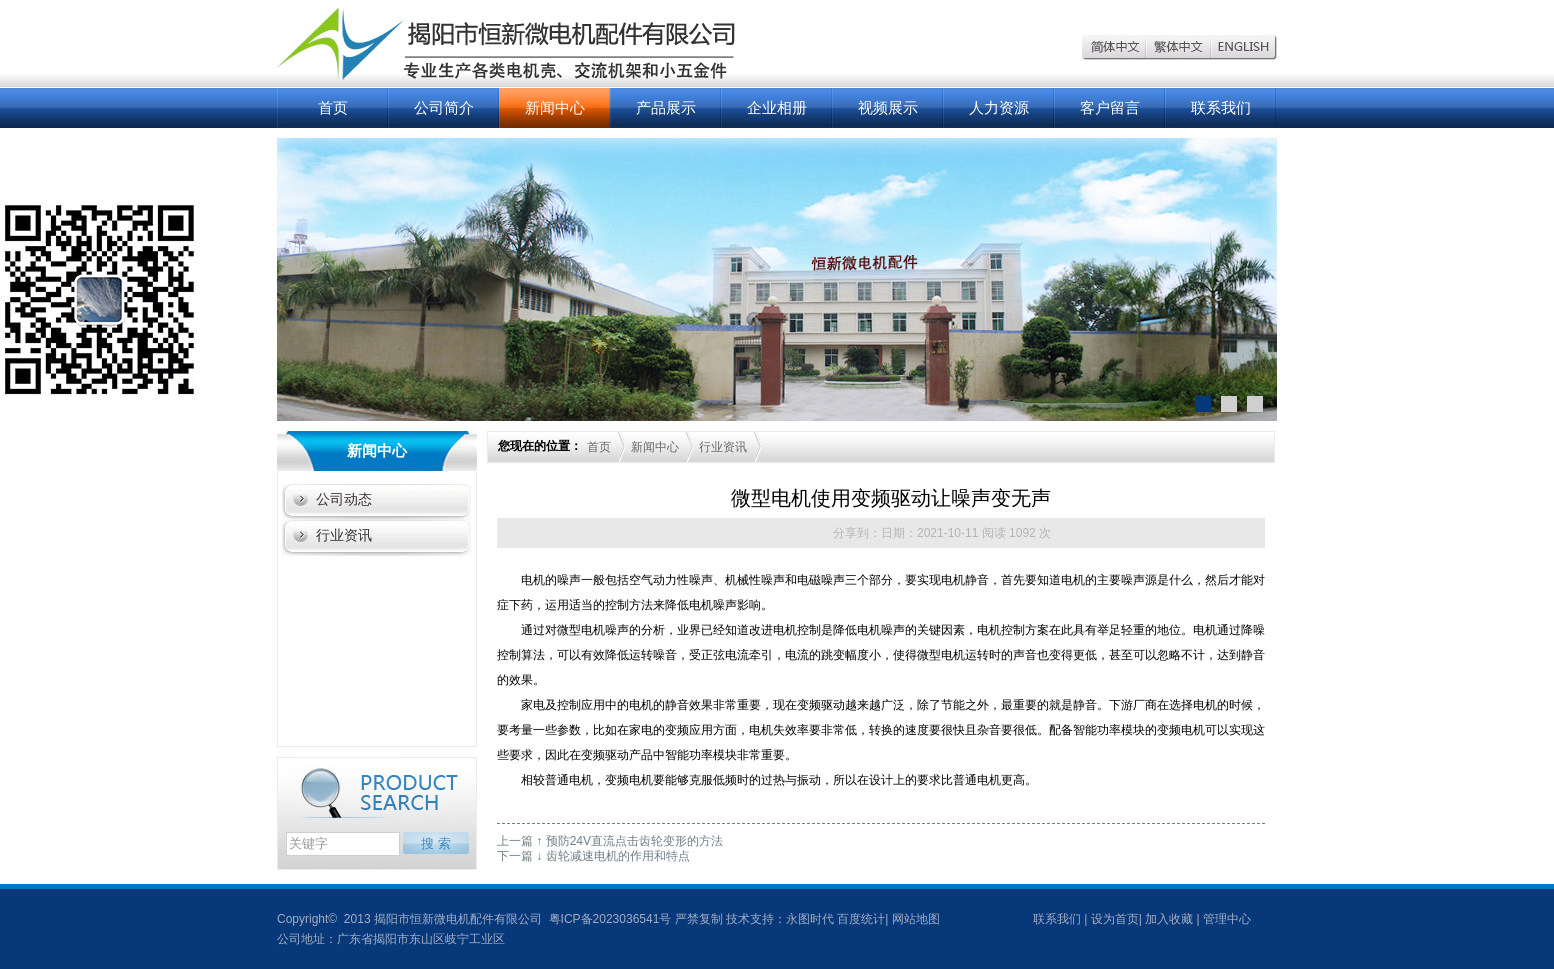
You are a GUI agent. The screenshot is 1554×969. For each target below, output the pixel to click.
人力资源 (999, 107)
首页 (333, 107)
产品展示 (666, 107)
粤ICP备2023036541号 (608, 919)
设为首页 (1115, 919)
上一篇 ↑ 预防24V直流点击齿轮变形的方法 (610, 841)
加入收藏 (1169, 919)
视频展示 (888, 107)
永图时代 (810, 919)
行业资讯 (344, 535)
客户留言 (1110, 107)
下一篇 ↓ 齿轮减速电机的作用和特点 (593, 856)
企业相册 (777, 107)
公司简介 (444, 107)
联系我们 (1221, 107)
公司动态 (344, 499)
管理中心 (1227, 919)
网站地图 (916, 919)
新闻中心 (555, 107)
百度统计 (861, 919)
